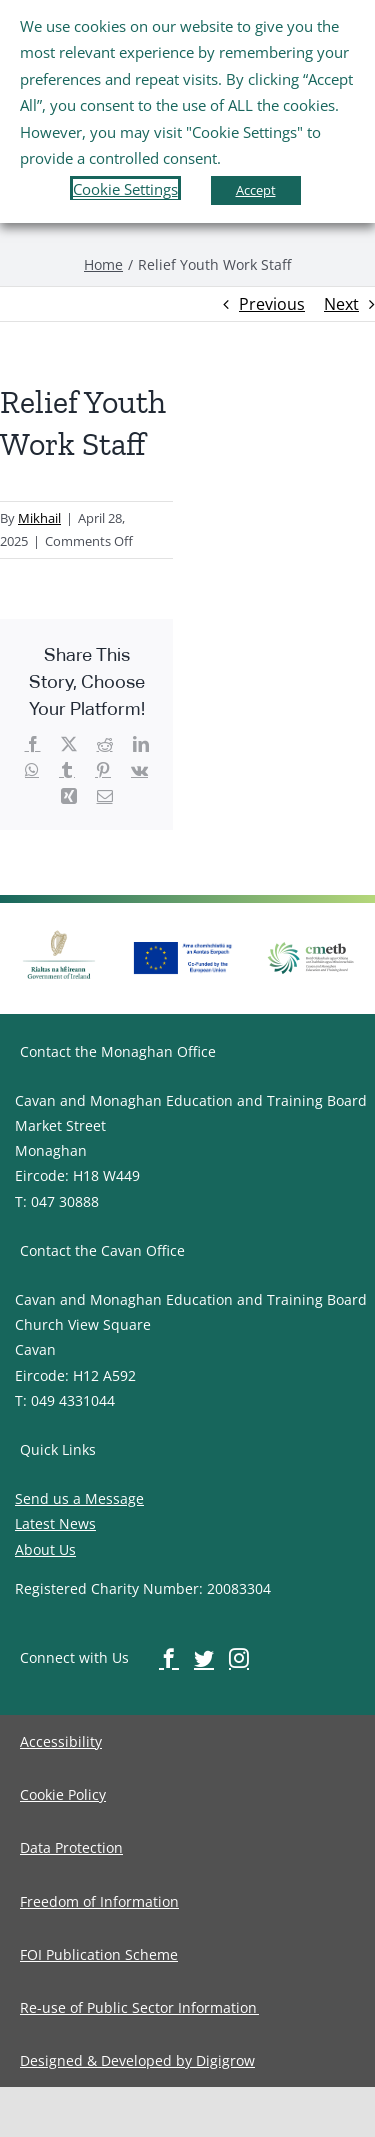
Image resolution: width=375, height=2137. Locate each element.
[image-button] (103, 264)
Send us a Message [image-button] (79, 1498)
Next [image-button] (341, 304)
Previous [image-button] (272, 304)
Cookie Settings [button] (125, 189)
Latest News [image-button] (55, 1523)
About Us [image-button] (45, 1549)
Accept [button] (256, 190)
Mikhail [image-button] (39, 518)
